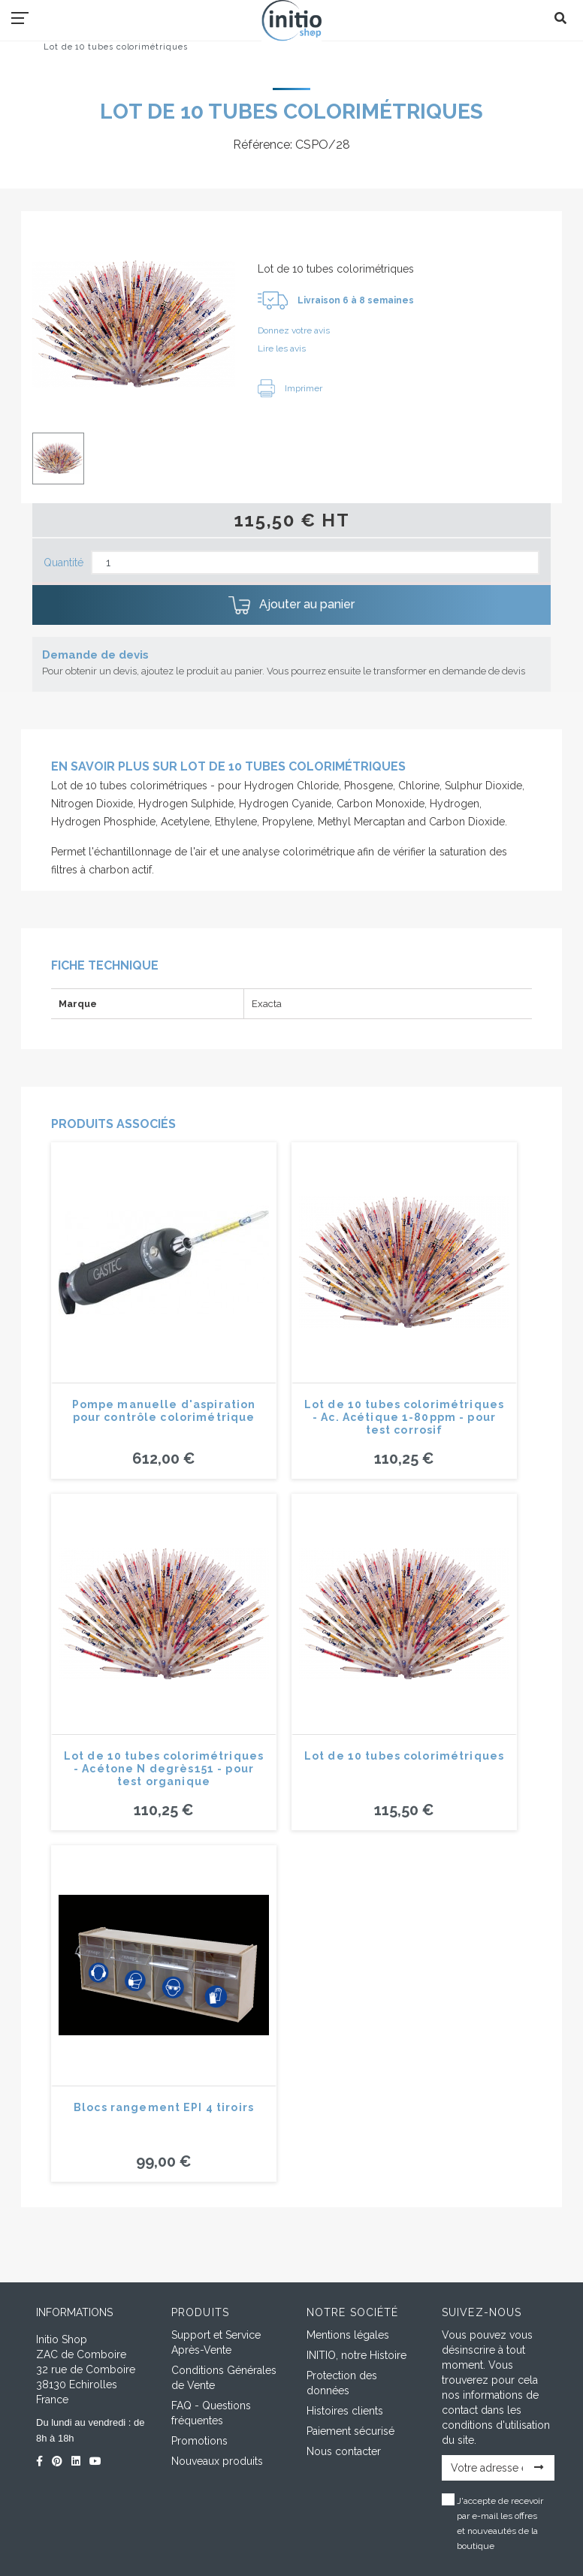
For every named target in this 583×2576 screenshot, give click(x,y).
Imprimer (290, 388)
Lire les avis (282, 348)
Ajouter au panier (291, 605)
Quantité (63, 563)
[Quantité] (315, 563)
